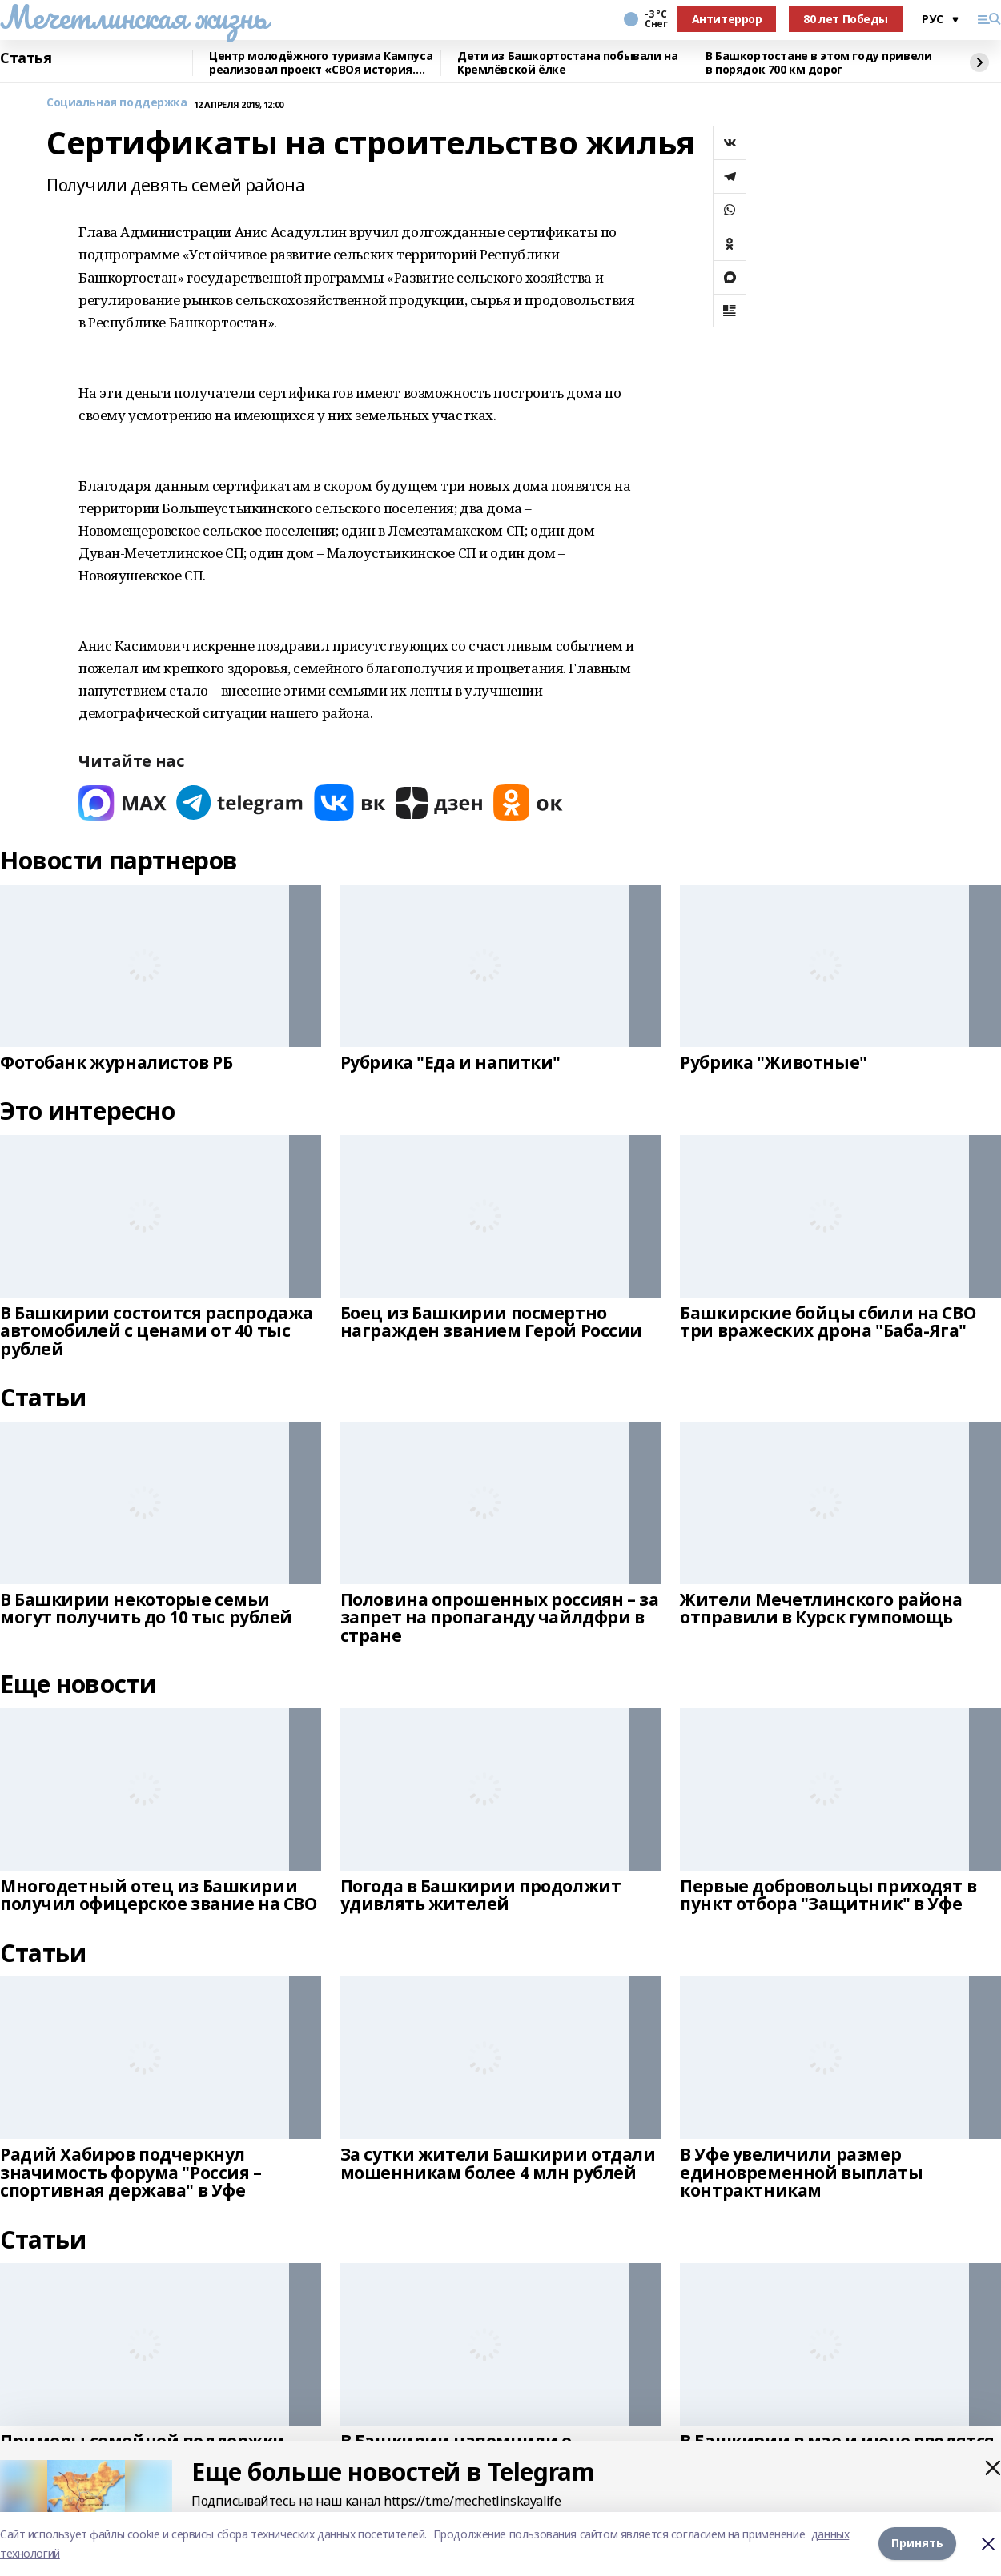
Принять (917, 2543)
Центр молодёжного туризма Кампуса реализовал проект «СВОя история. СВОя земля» (320, 63)
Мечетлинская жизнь (133, 17)
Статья (25, 58)
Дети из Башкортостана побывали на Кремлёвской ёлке (567, 63)
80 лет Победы (845, 18)
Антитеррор (727, 18)
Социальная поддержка (116, 103)
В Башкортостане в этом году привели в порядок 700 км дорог (818, 63)
